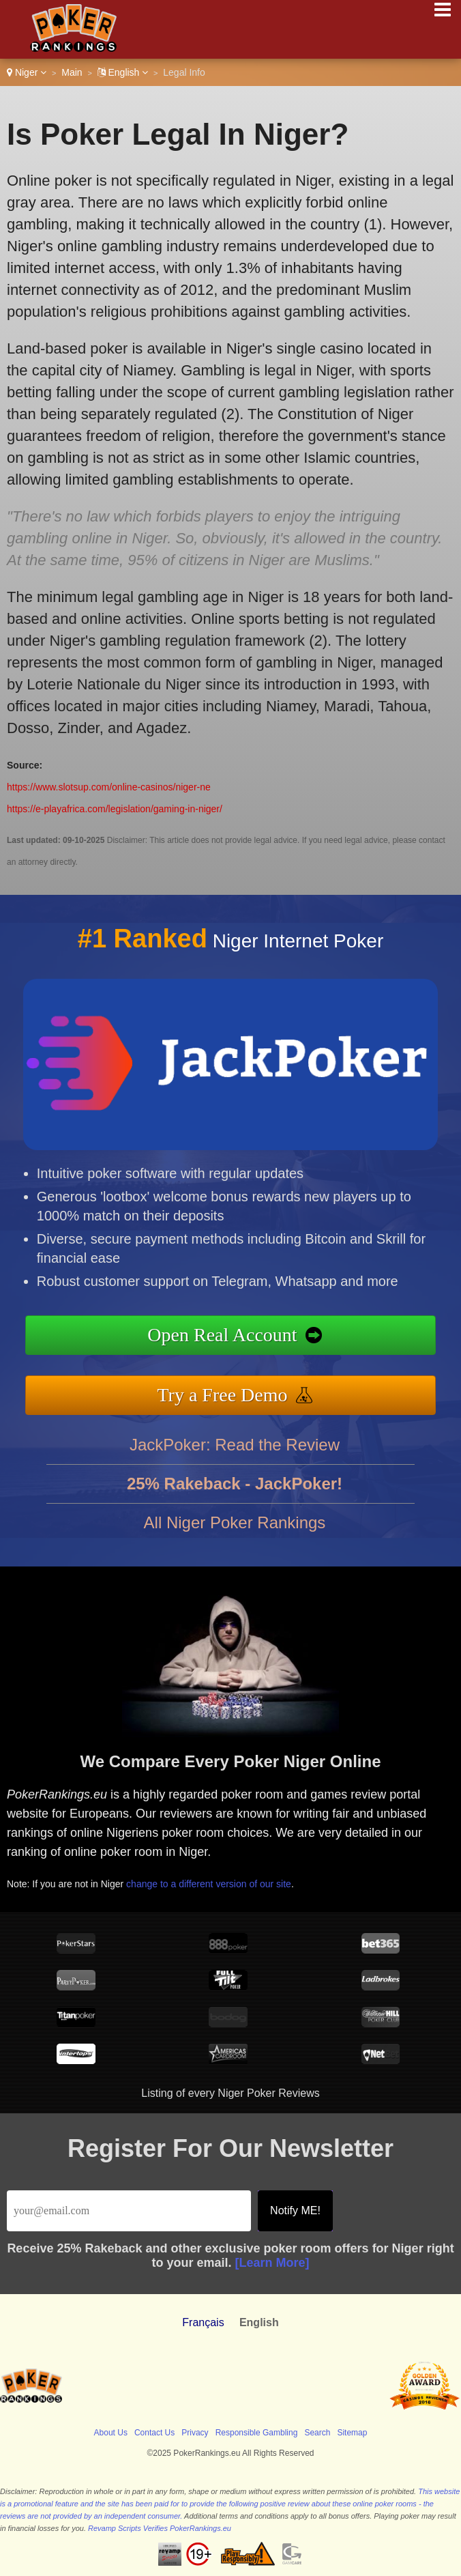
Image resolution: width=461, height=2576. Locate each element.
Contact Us (154, 2432)
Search (317, 2432)
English (123, 72)
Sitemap (352, 2432)
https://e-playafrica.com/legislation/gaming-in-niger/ (114, 808)
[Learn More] (272, 2263)
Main (71, 72)
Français (203, 2322)
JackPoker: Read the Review (235, 1451)
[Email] (129, 2210)
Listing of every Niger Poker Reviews (230, 2093)
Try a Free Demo (230, 1393)
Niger (26, 72)
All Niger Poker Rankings (235, 1529)
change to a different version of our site (216, 1881)
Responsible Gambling (256, 2432)
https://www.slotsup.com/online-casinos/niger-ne (109, 787)
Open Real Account (229, 1336)
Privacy (194, 2432)
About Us (111, 2432)
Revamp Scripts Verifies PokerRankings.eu (159, 2528)
